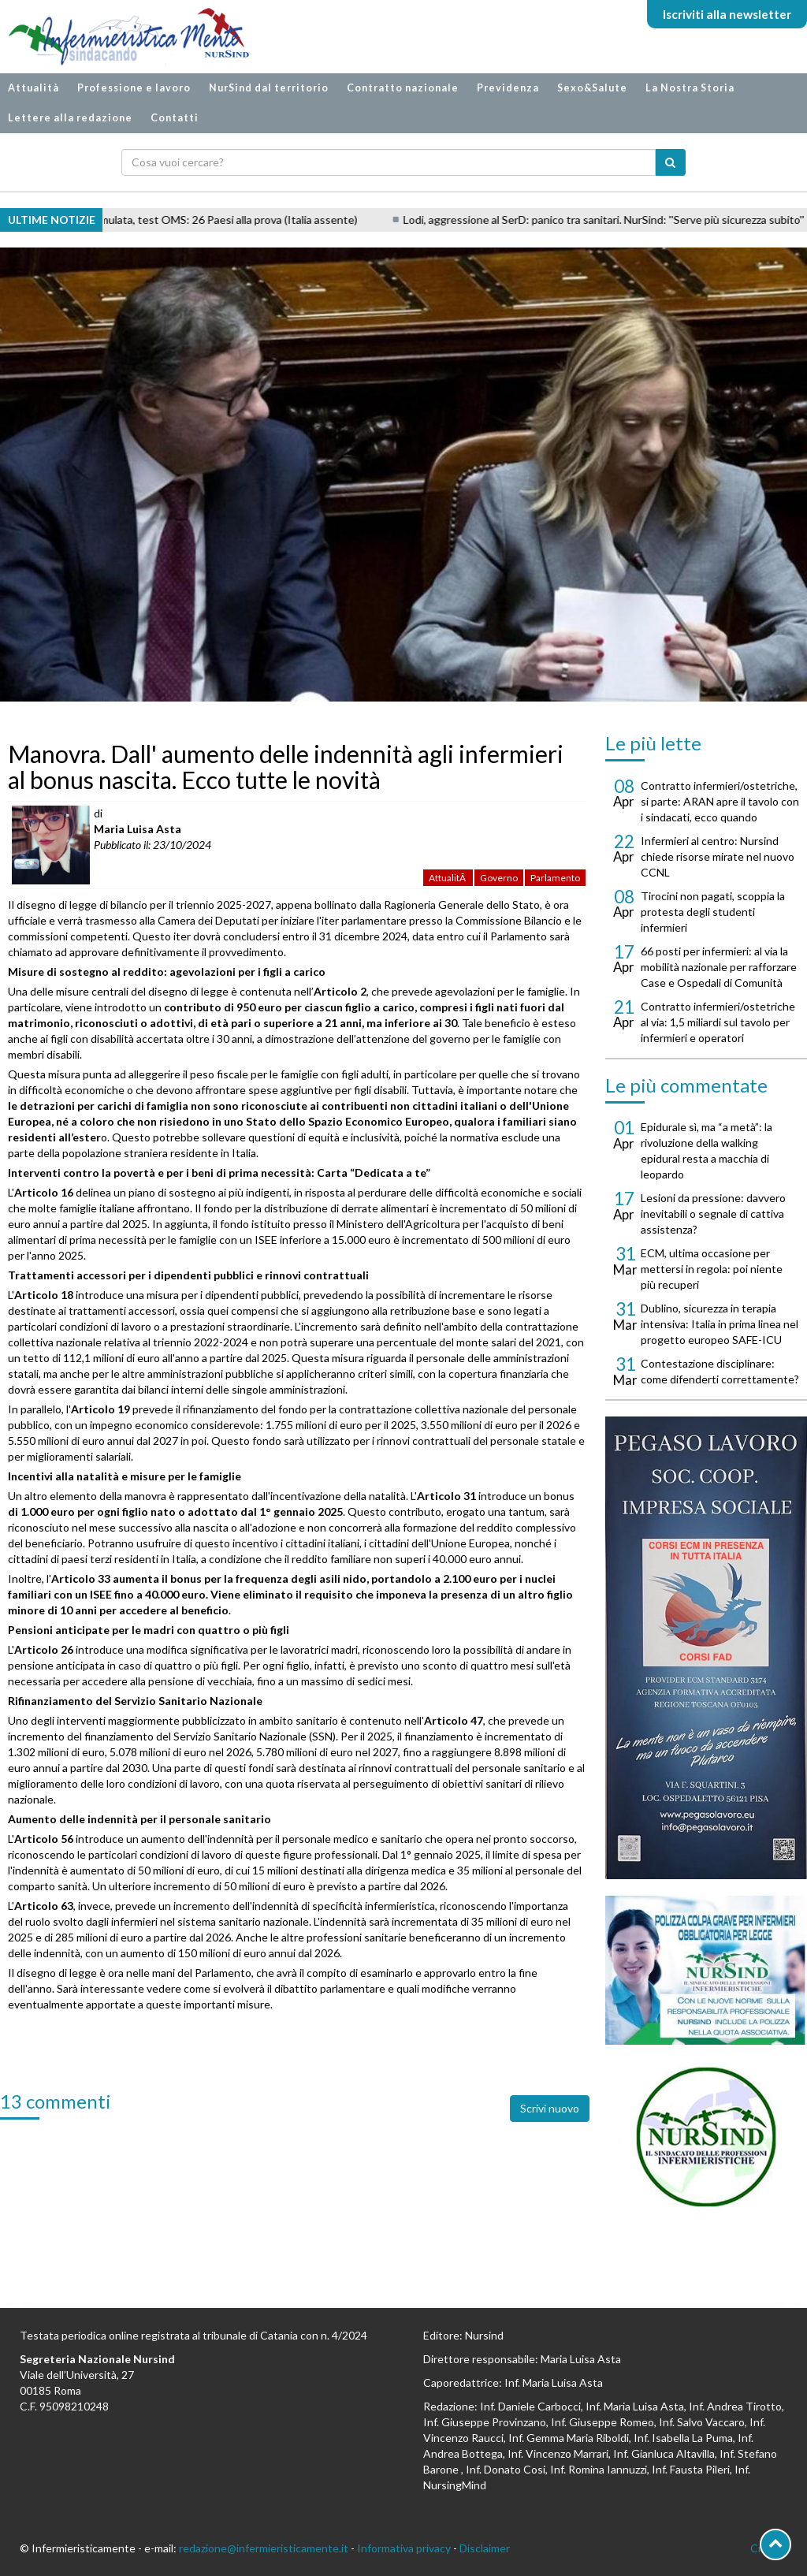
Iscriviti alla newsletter (727, 14)
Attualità (33, 88)
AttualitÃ (448, 878)
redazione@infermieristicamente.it (263, 2548)
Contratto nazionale (403, 88)
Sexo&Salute (592, 88)
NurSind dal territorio (269, 88)
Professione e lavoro (134, 88)
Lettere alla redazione (70, 118)
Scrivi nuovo (549, 2108)
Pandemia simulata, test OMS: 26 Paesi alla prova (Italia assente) (224, 219)
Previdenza (508, 88)
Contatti (175, 118)
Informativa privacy (404, 2548)
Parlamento (555, 878)
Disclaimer (484, 2548)
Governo (499, 878)
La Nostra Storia (689, 88)
